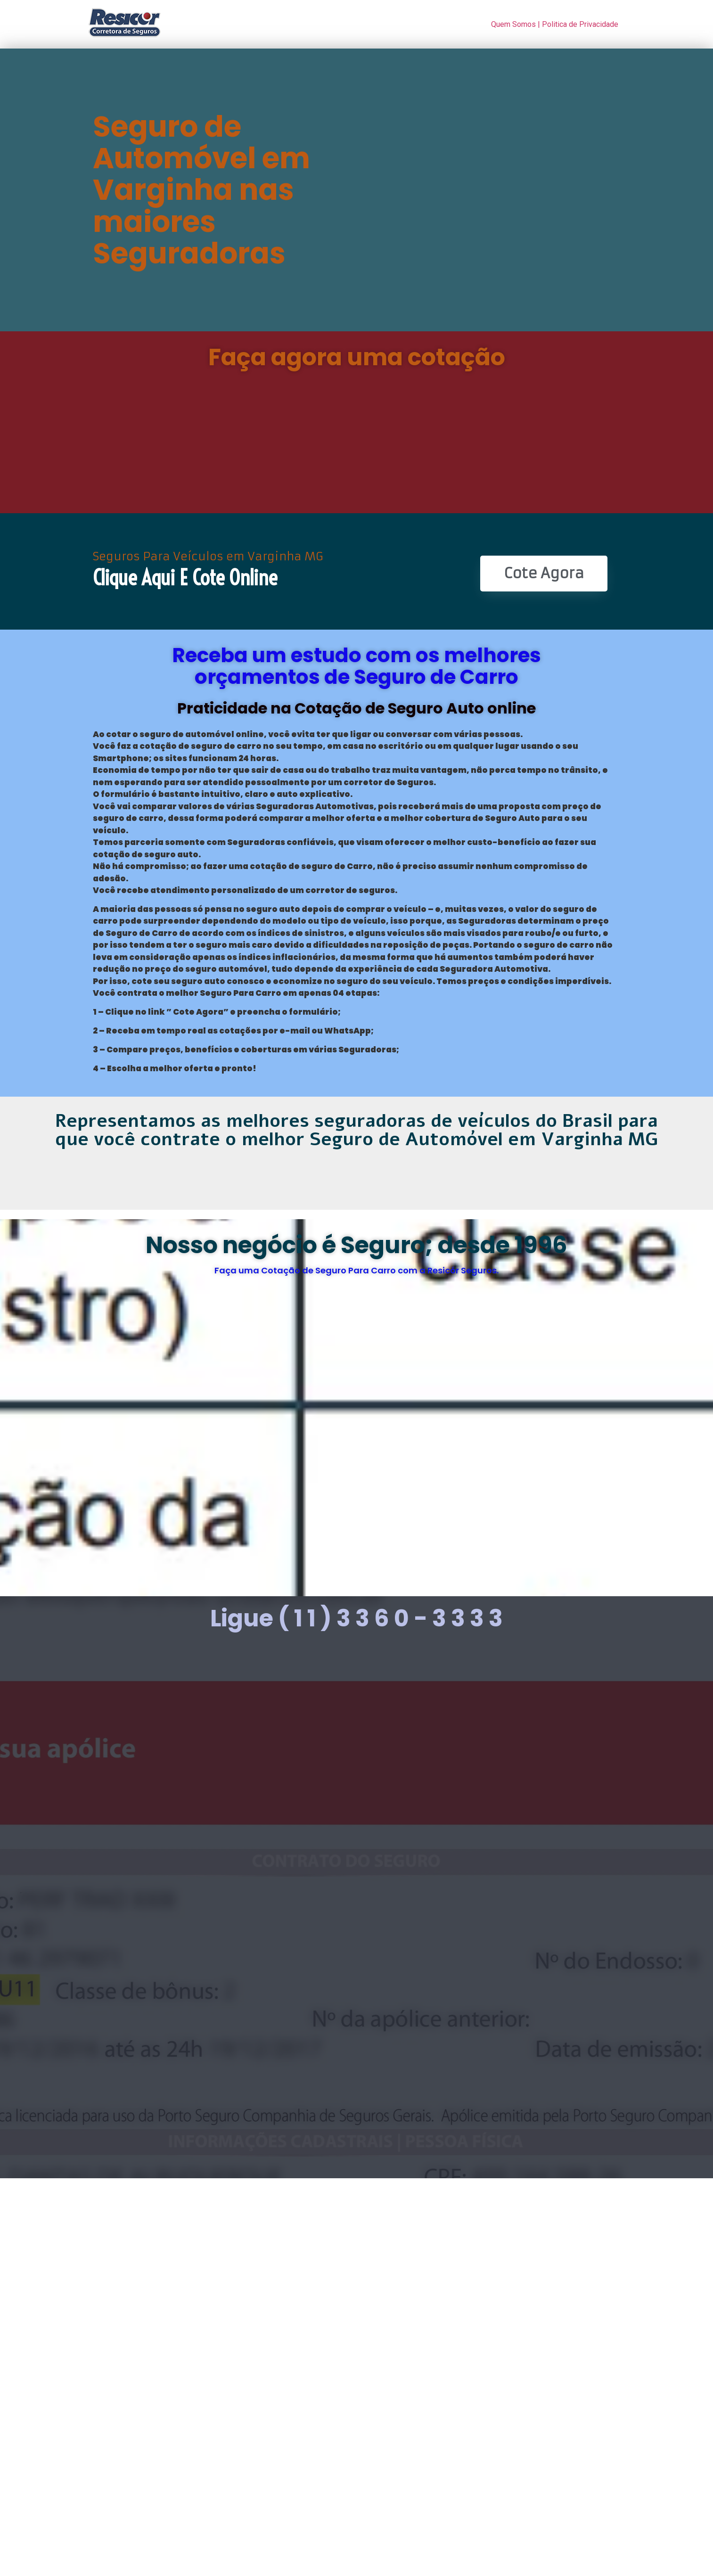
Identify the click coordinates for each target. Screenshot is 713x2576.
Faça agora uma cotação (356, 357)
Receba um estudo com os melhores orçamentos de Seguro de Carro (356, 666)
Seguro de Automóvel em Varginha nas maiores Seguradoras (201, 190)
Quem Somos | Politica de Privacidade (554, 24)
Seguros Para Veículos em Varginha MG (208, 557)
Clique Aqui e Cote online (185, 578)
